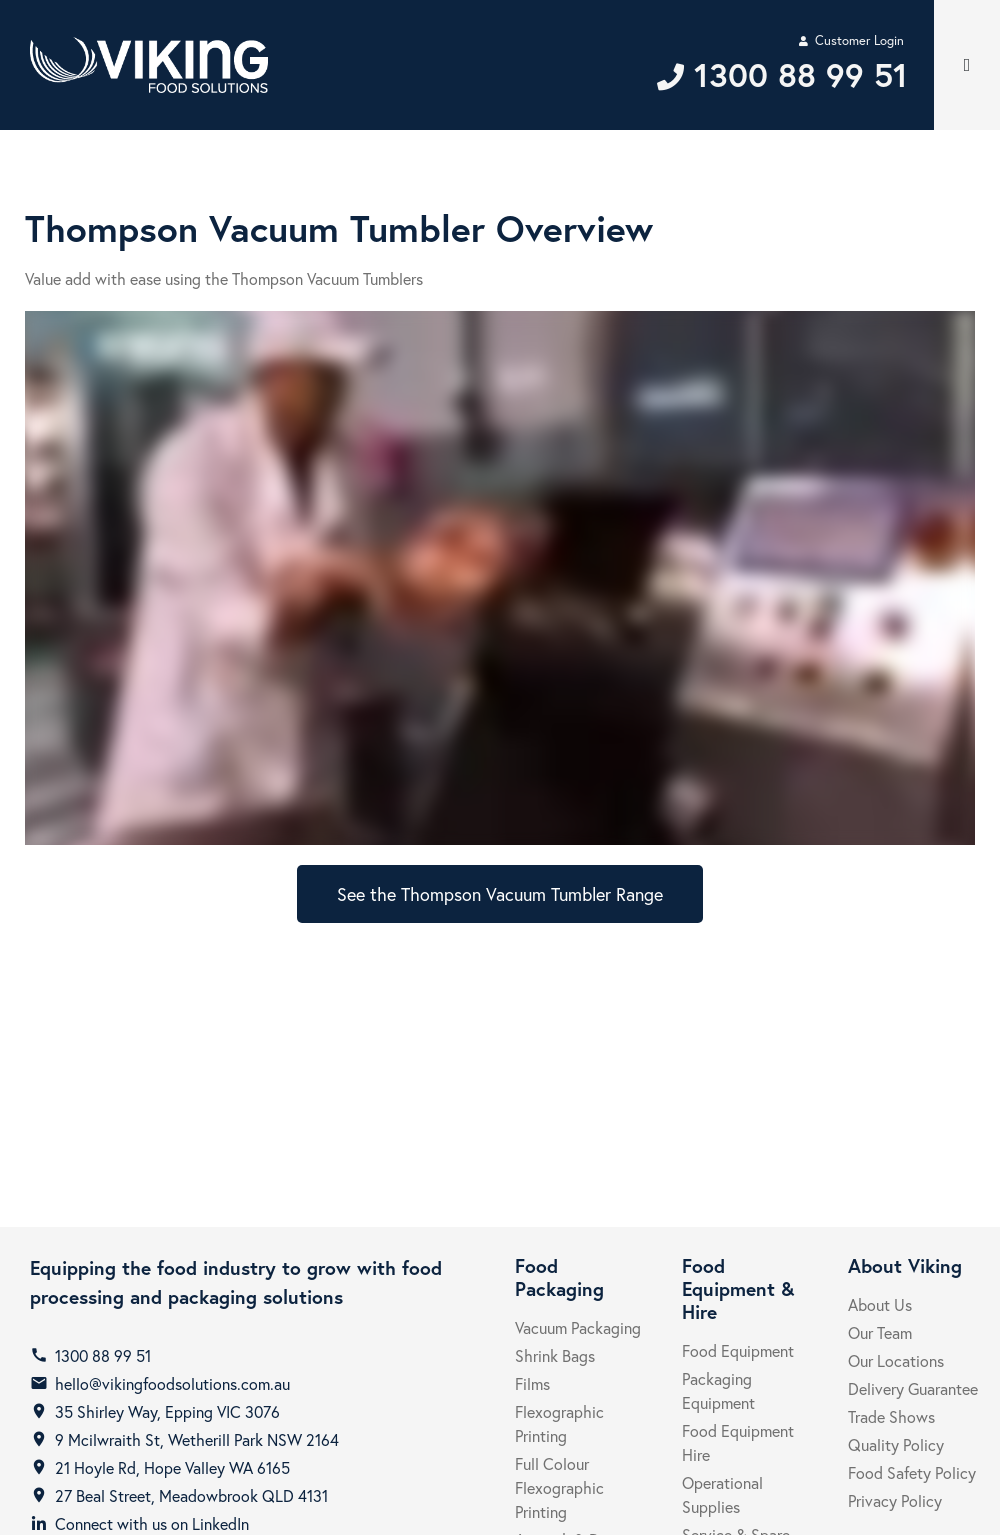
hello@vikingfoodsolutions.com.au (172, 1383)
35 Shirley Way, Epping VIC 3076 (167, 1411)
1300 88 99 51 (103, 1355)
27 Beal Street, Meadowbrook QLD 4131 (191, 1495)
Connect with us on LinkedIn (152, 1523)
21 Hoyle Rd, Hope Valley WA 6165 (172, 1467)
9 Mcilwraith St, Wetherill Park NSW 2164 (197, 1439)
